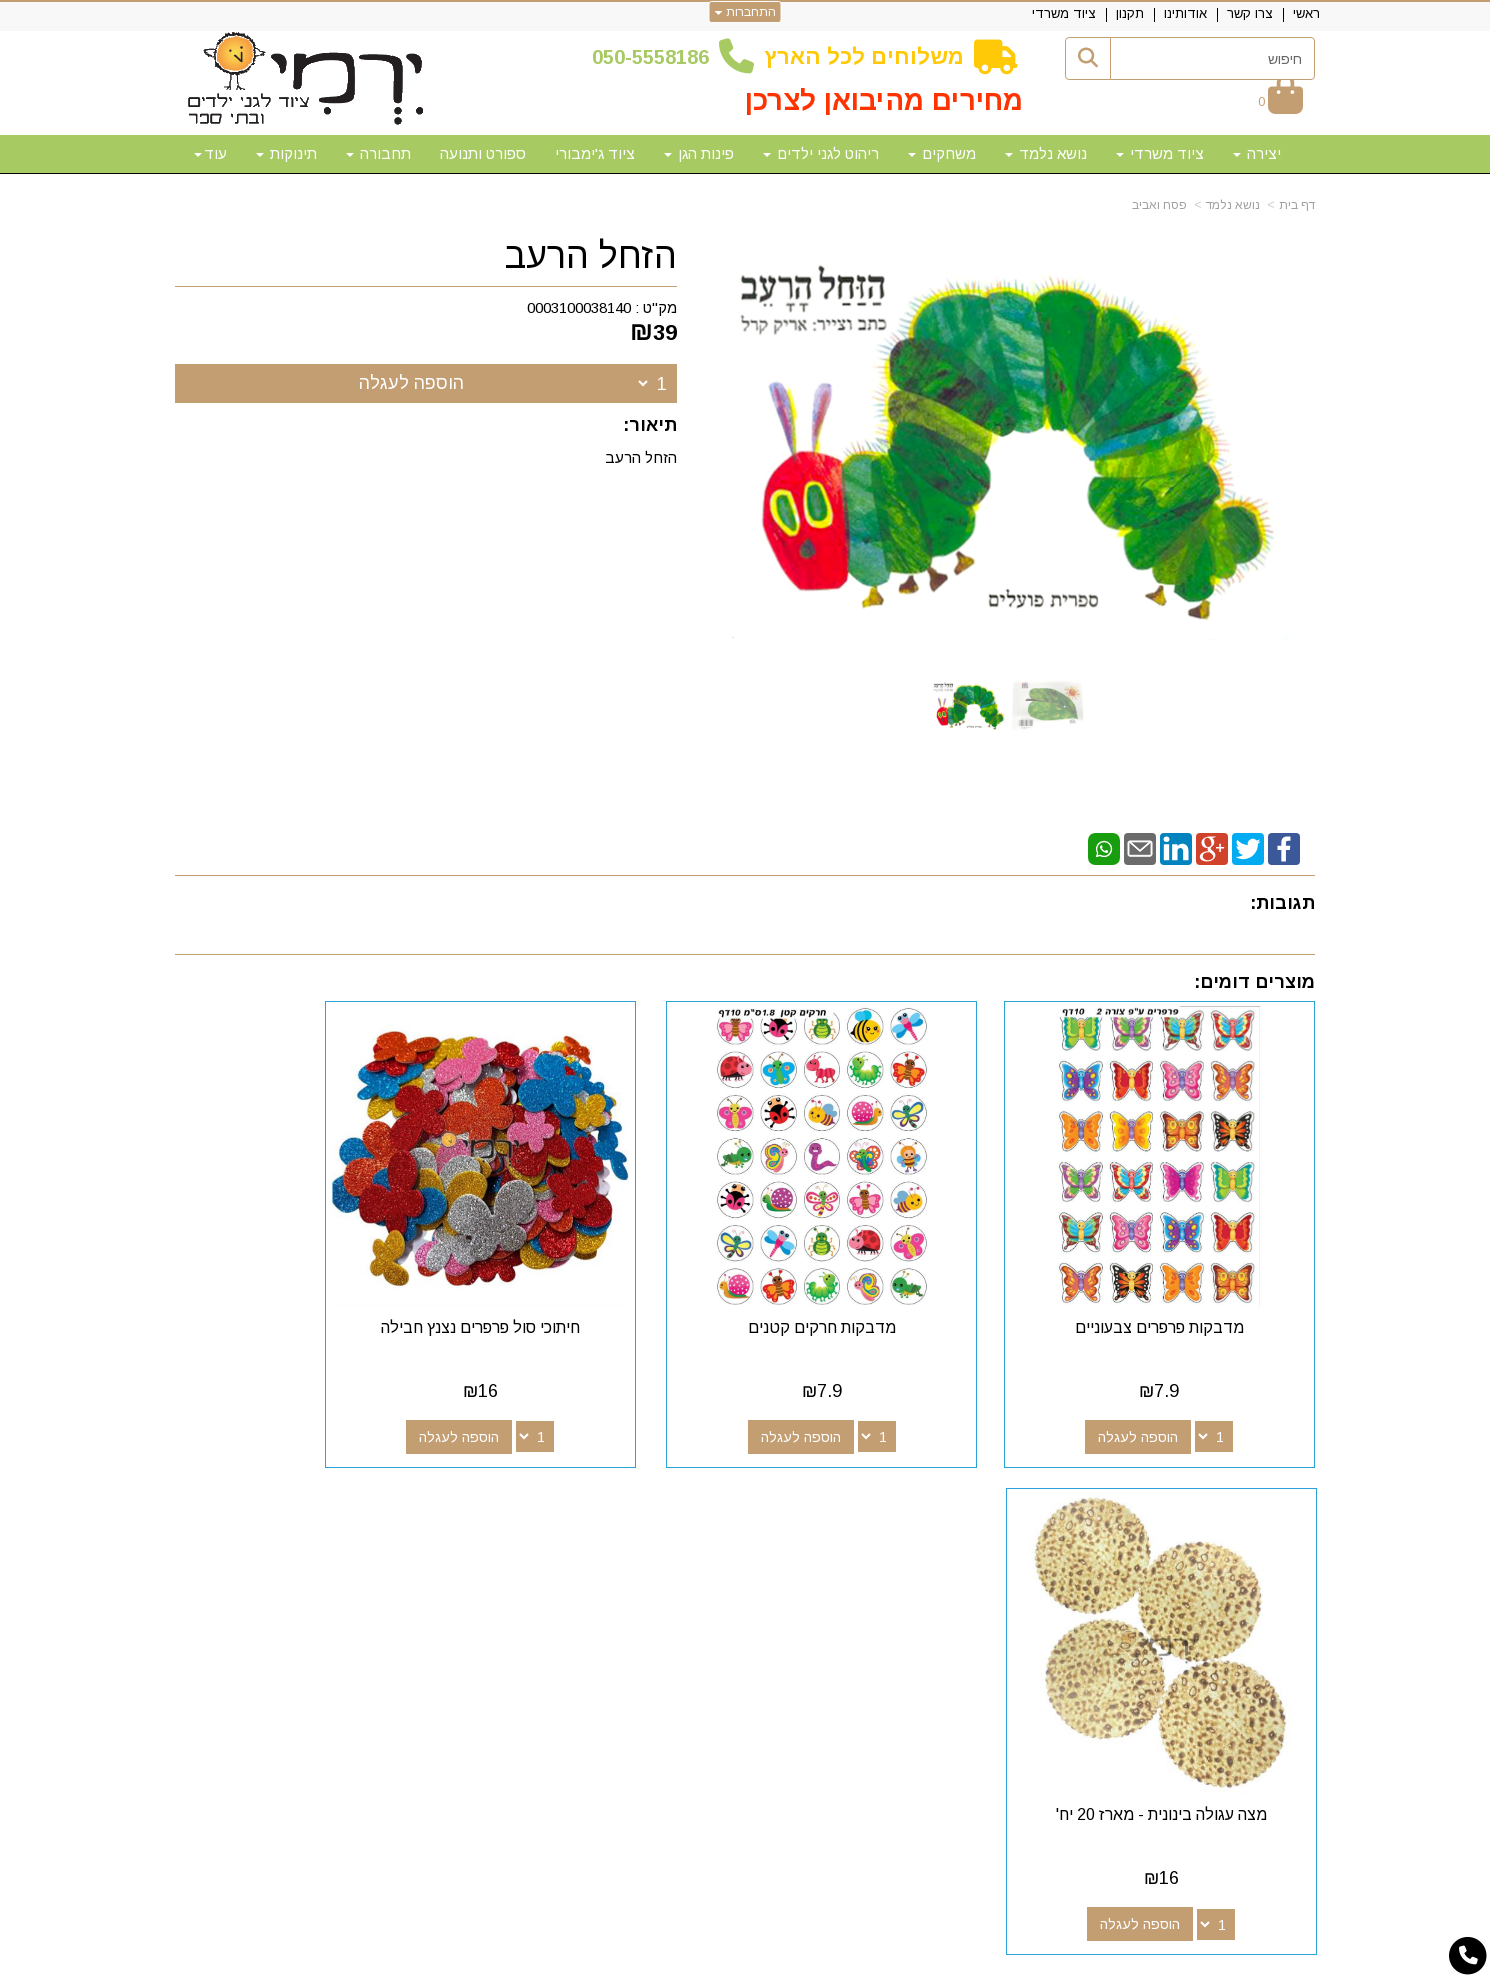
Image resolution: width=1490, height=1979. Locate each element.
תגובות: (1282, 903)
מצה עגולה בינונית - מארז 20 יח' (306, 1278)
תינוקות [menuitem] (286, 153)
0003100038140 (579, 307)
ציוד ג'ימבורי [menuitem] (595, 153)
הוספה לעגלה (411, 383)
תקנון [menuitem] (1130, 13)
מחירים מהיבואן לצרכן (884, 100)
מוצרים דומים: (1254, 982)
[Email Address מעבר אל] (813, 1528)
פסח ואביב (1159, 205)
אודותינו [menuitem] (1185, 13)
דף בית (1297, 205)
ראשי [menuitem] (1306, 13)
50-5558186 (656, 57)
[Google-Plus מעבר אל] (877, 1528)
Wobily (808, 1961)
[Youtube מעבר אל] (845, 1528)
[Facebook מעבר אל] (909, 1528)
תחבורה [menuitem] (378, 153)
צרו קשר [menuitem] (1250, 13)
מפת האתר (1258, 1492)
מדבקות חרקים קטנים (891, 1278)
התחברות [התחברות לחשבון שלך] (745, 12)
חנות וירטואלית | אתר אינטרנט (616, 1961)
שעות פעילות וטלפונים (420, 1492)
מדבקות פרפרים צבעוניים (1183, 1278)
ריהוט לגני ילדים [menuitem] (821, 153)
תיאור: (650, 425)
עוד (210, 153)
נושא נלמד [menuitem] (1046, 153)
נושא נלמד (1233, 205)
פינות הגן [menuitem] (699, 153)
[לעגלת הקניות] (1280, 101)
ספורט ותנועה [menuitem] (483, 153)
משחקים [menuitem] (942, 153)
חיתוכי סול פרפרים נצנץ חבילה (598, 1278)
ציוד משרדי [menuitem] (1064, 13)
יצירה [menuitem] (1257, 153)
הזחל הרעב (591, 256)
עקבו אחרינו (863, 1492)
